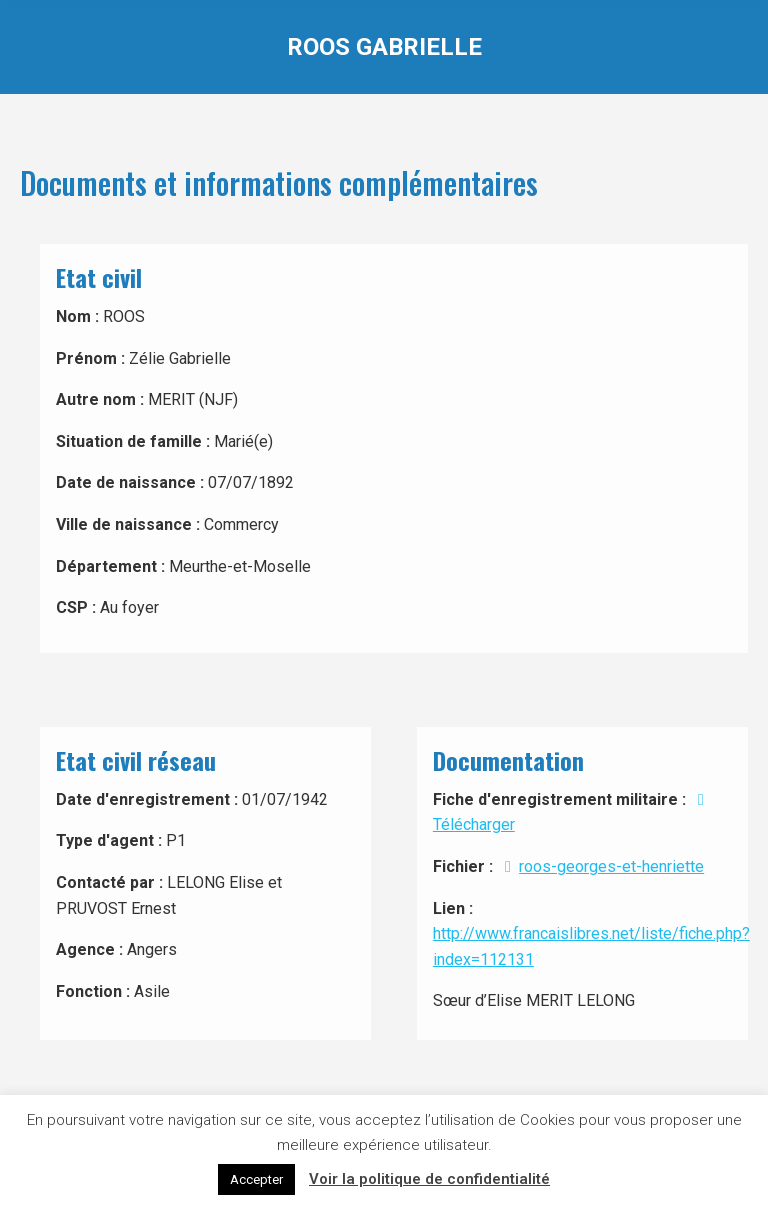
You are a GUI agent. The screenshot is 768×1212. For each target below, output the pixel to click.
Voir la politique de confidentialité (429, 1179)
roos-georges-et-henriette (600, 866)
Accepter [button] (256, 1179)
